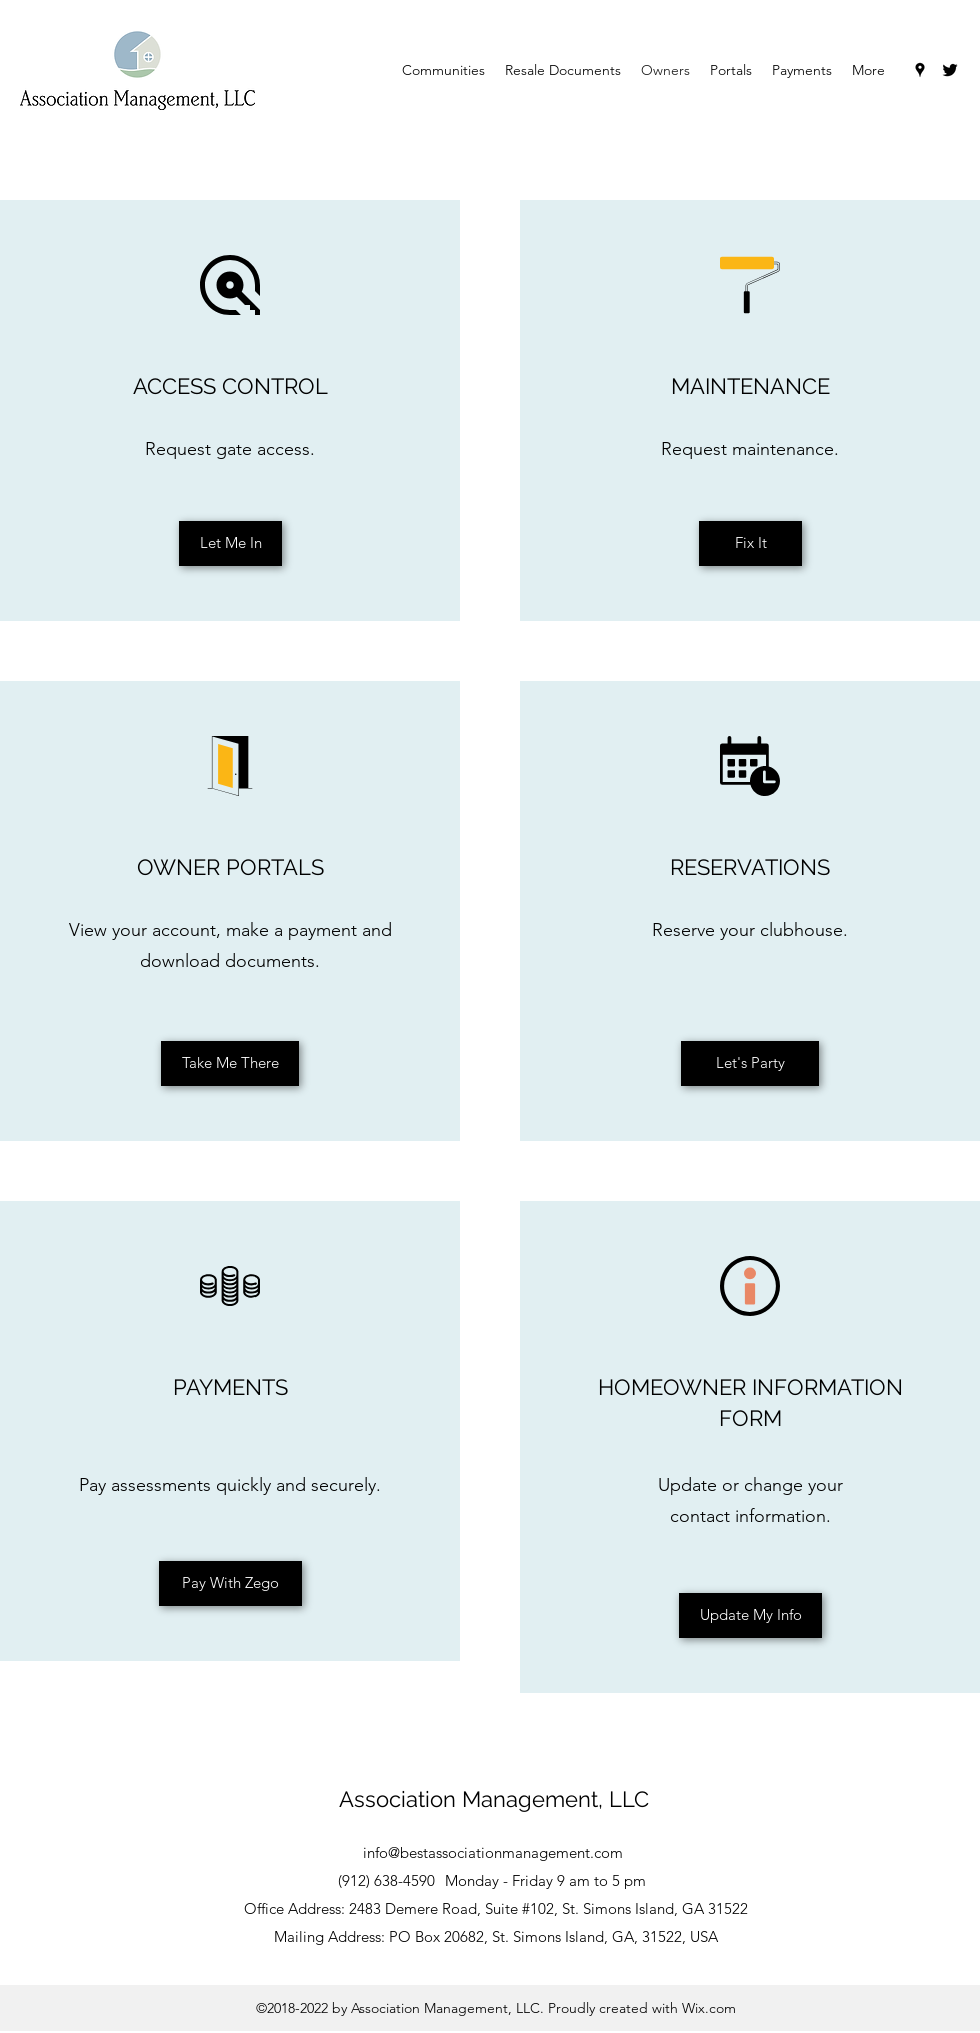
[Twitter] (950, 70)
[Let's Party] (750, 1063)
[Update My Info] (750, 1615)
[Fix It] (750, 543)
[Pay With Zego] (230, 1583)
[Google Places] (920, 70)
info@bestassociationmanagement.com (493, 1852)
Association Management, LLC (494, 1799)
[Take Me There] (230, 1063)
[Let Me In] (230, 543)
